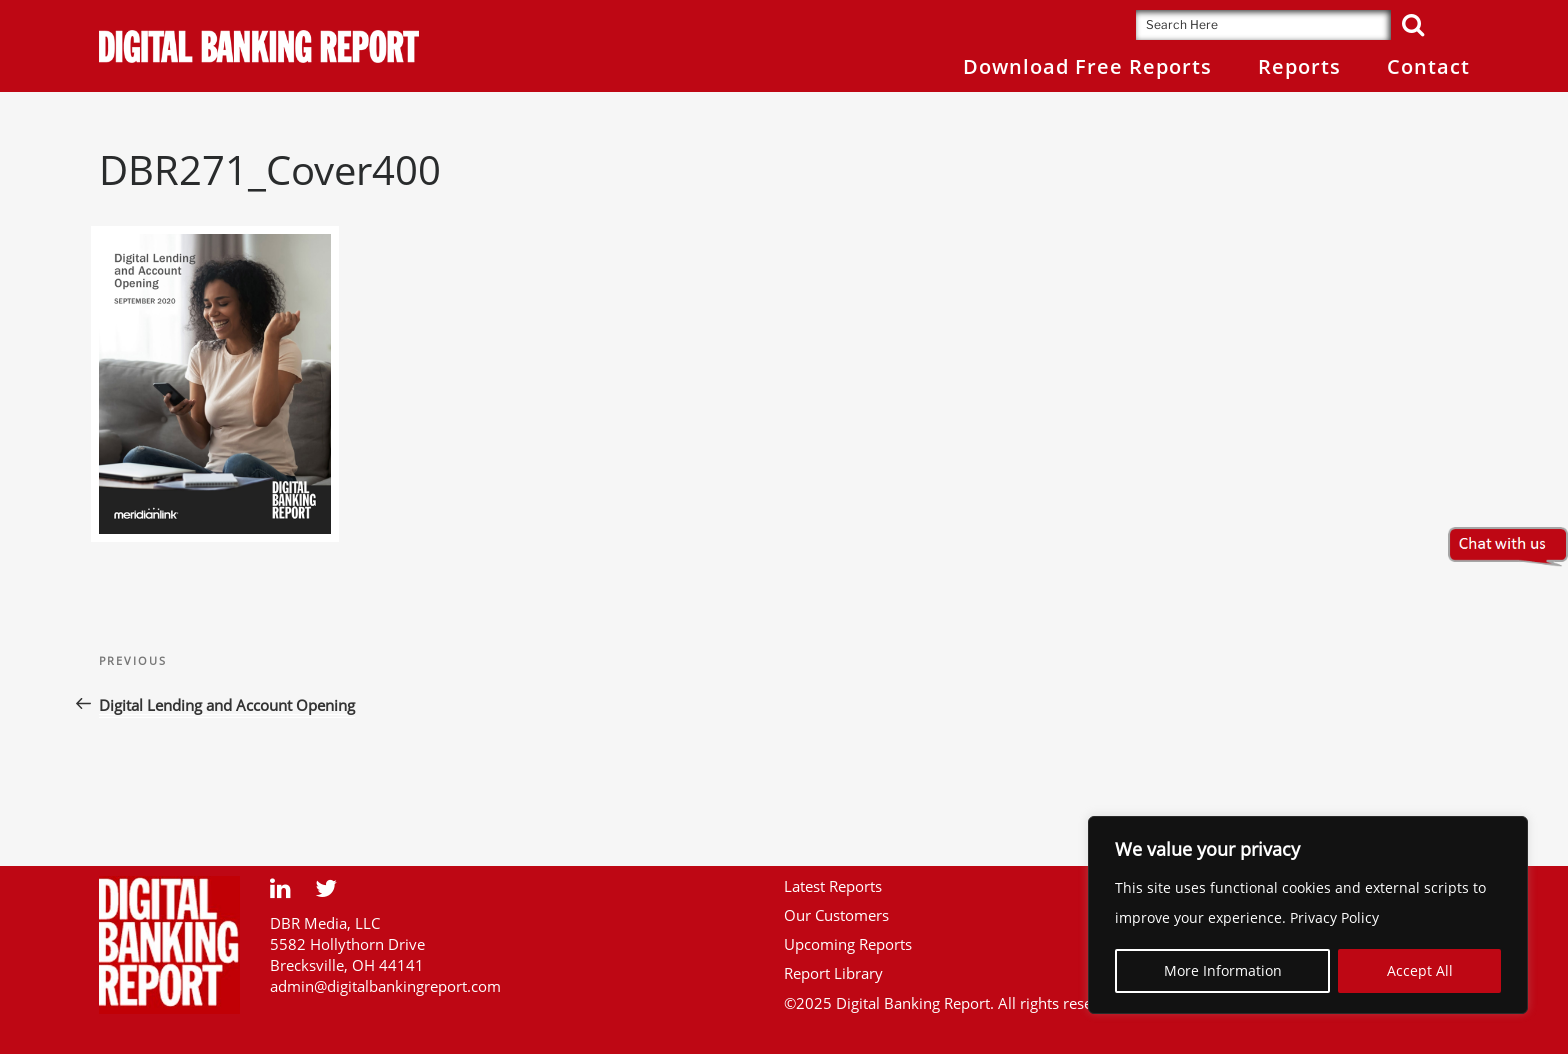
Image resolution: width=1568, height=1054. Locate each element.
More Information (1223, 970)
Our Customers (836, 915)
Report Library (833, 973)
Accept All (1420, 970)
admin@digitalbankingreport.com (385, 986)
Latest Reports (833, 886)
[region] (1308, 915)
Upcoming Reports (848, 944)
